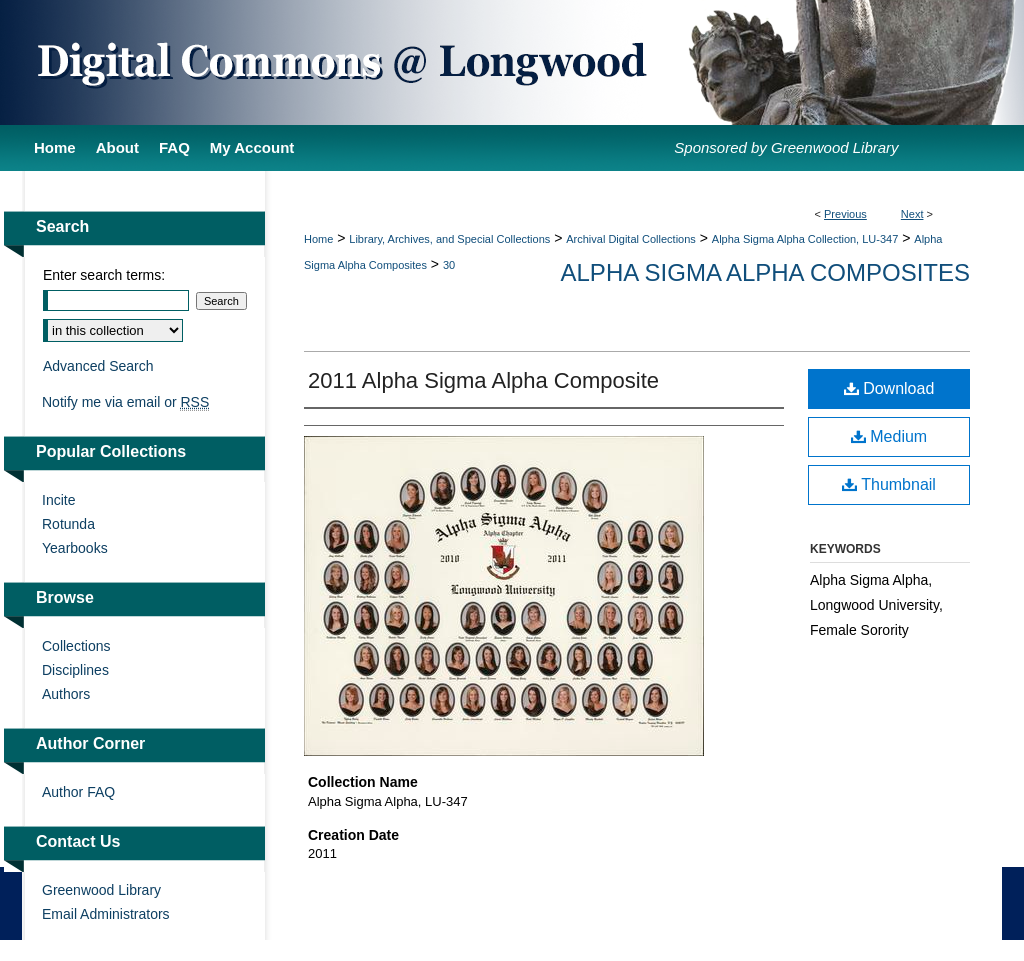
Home (318, 239)
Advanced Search (98, 366)
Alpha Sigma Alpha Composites (765, 272)
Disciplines (75, 670)
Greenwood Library (101, 890)
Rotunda (68, 524)
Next (912, 214)
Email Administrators (106, 914)
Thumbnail (889, 484)
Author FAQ (78, 792)
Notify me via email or (125, 402)
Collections (76, 646)
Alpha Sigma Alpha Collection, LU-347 (805, 239)
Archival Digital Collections (631, 239)
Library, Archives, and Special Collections (449, 239)
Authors (66, 694)
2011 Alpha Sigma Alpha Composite (483, 380)
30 (449, 265)
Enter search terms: (104, 275)
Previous (845, 214)
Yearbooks (75, 548)
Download (889, 388)
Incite (58, 500)
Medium (889, 436)
